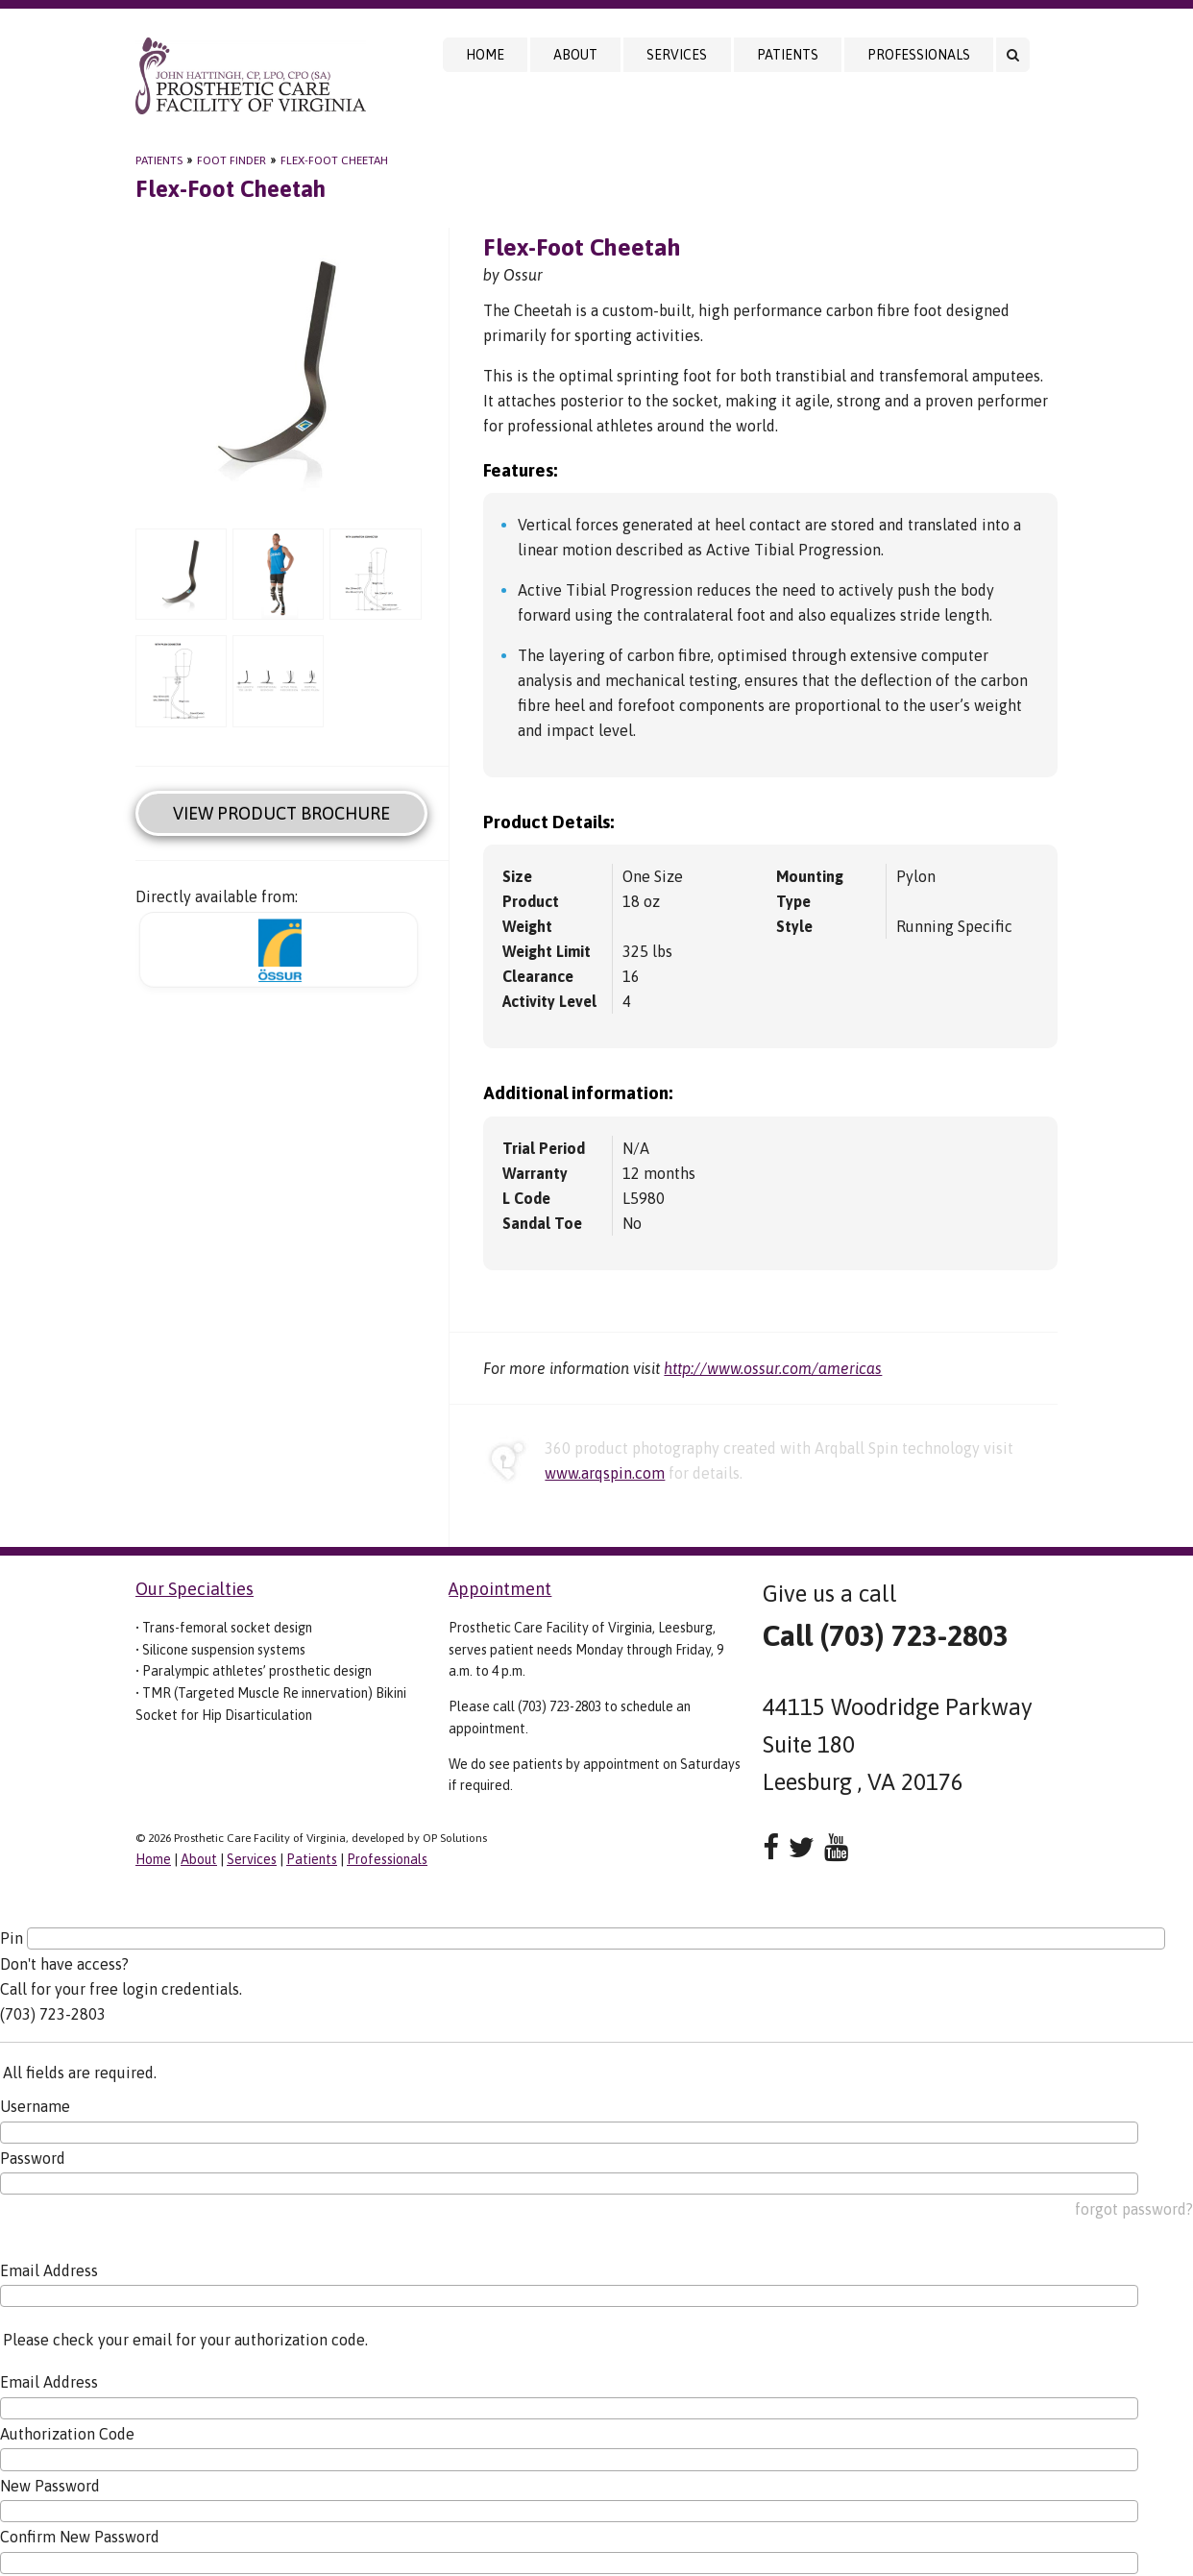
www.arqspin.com (605, 1473)
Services (676, 54)
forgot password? (1134, 2209)
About (575, 54)
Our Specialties (194, 1589)
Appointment (500, 1589)
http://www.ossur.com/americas (773, 1368)
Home (485, 54)
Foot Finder (231, 160)
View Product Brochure (281, 813)
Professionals (918, 54)
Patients (787, 54)
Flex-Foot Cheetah (334, 160)
